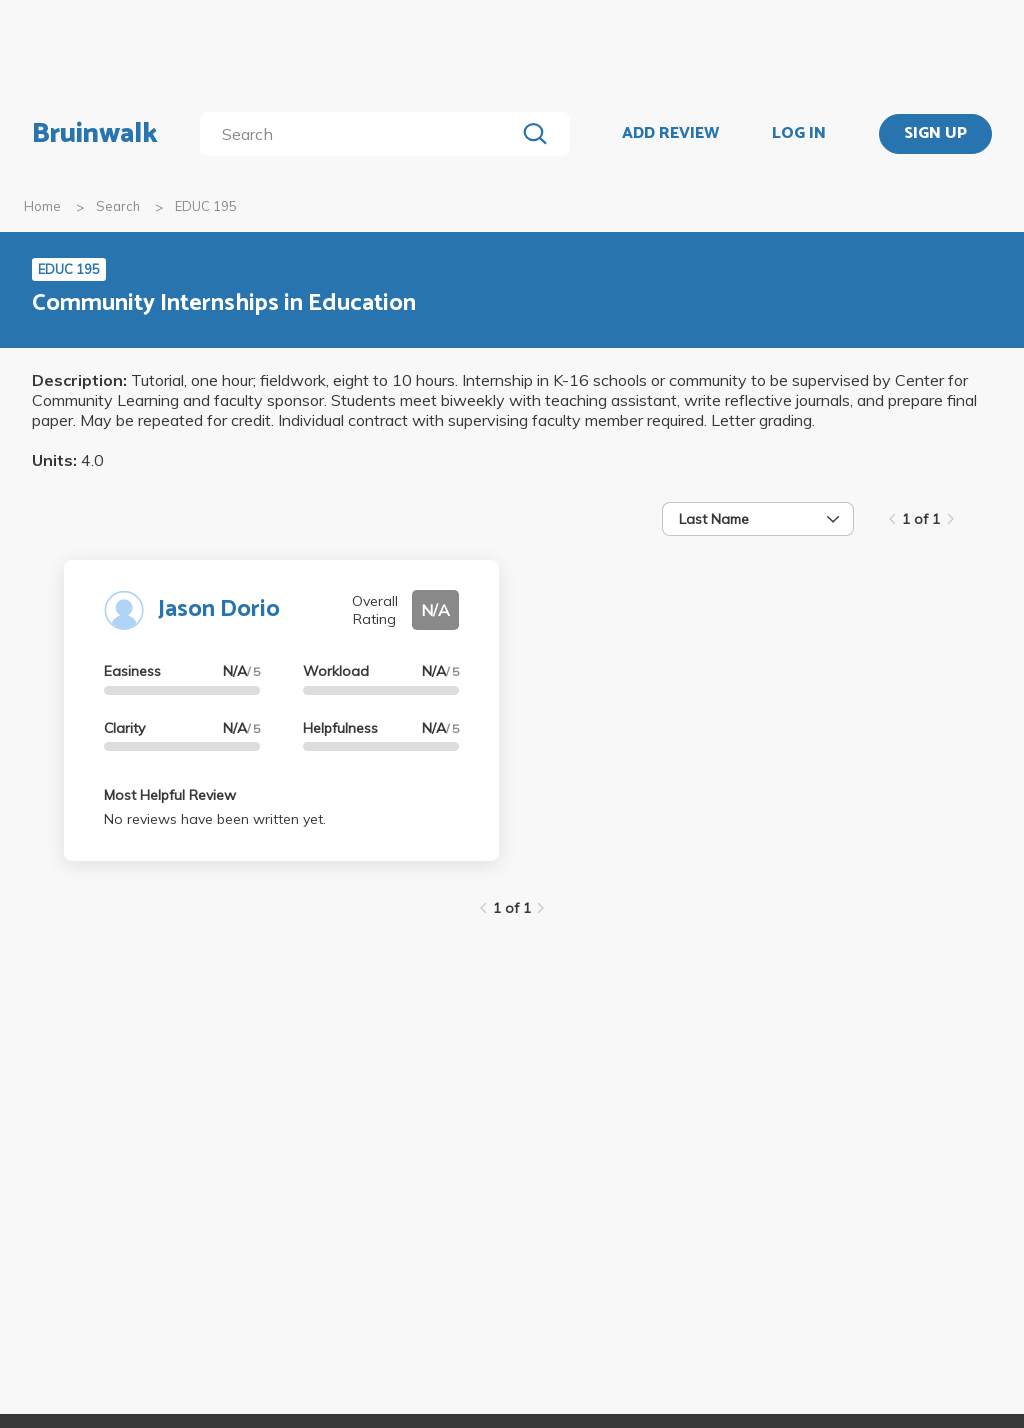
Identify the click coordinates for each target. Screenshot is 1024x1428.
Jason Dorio (219, 609)
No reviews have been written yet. (215, 819)
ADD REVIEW (670, 134)
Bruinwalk (95, 134)
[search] (361, 134)
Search (118, 206)
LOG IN (799, 134)
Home (42, 206)
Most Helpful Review (170, 795)
